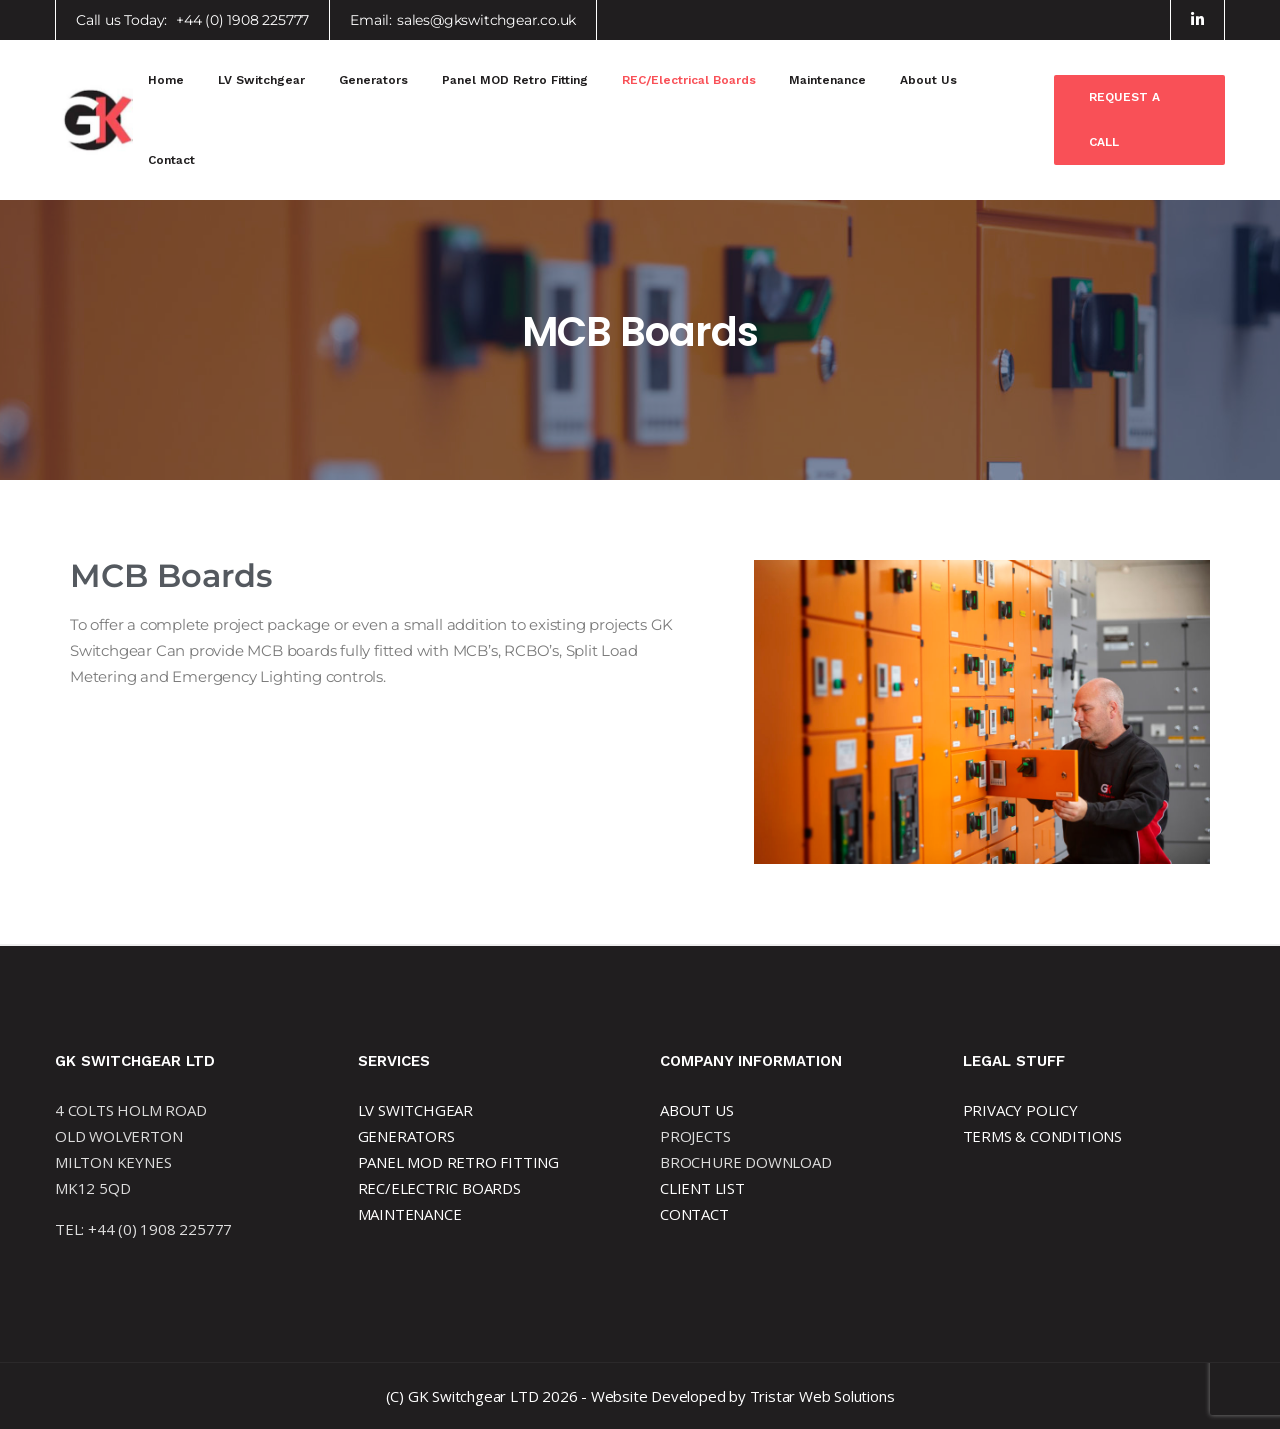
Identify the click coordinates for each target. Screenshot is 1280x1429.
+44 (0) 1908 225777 (242, 20)
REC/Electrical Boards (689, 80)
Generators (373, 80)
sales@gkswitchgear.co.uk (486, 20)
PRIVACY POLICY (1020, 1110)
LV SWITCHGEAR (415, 1110)
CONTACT (694, 1214)
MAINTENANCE (410, 1214)
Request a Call (1124, 119)
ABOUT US (696, 1110)
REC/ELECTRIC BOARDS (439, 1188)
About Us (928, 80)
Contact (171, 160)
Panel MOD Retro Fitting (515, 80)
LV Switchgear (261, 80)
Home (166, 80)
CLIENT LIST (702, 1188)
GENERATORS (406, 1136)
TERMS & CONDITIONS (1042, 1136)
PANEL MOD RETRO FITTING (458, 1162)
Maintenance (827, 80)
